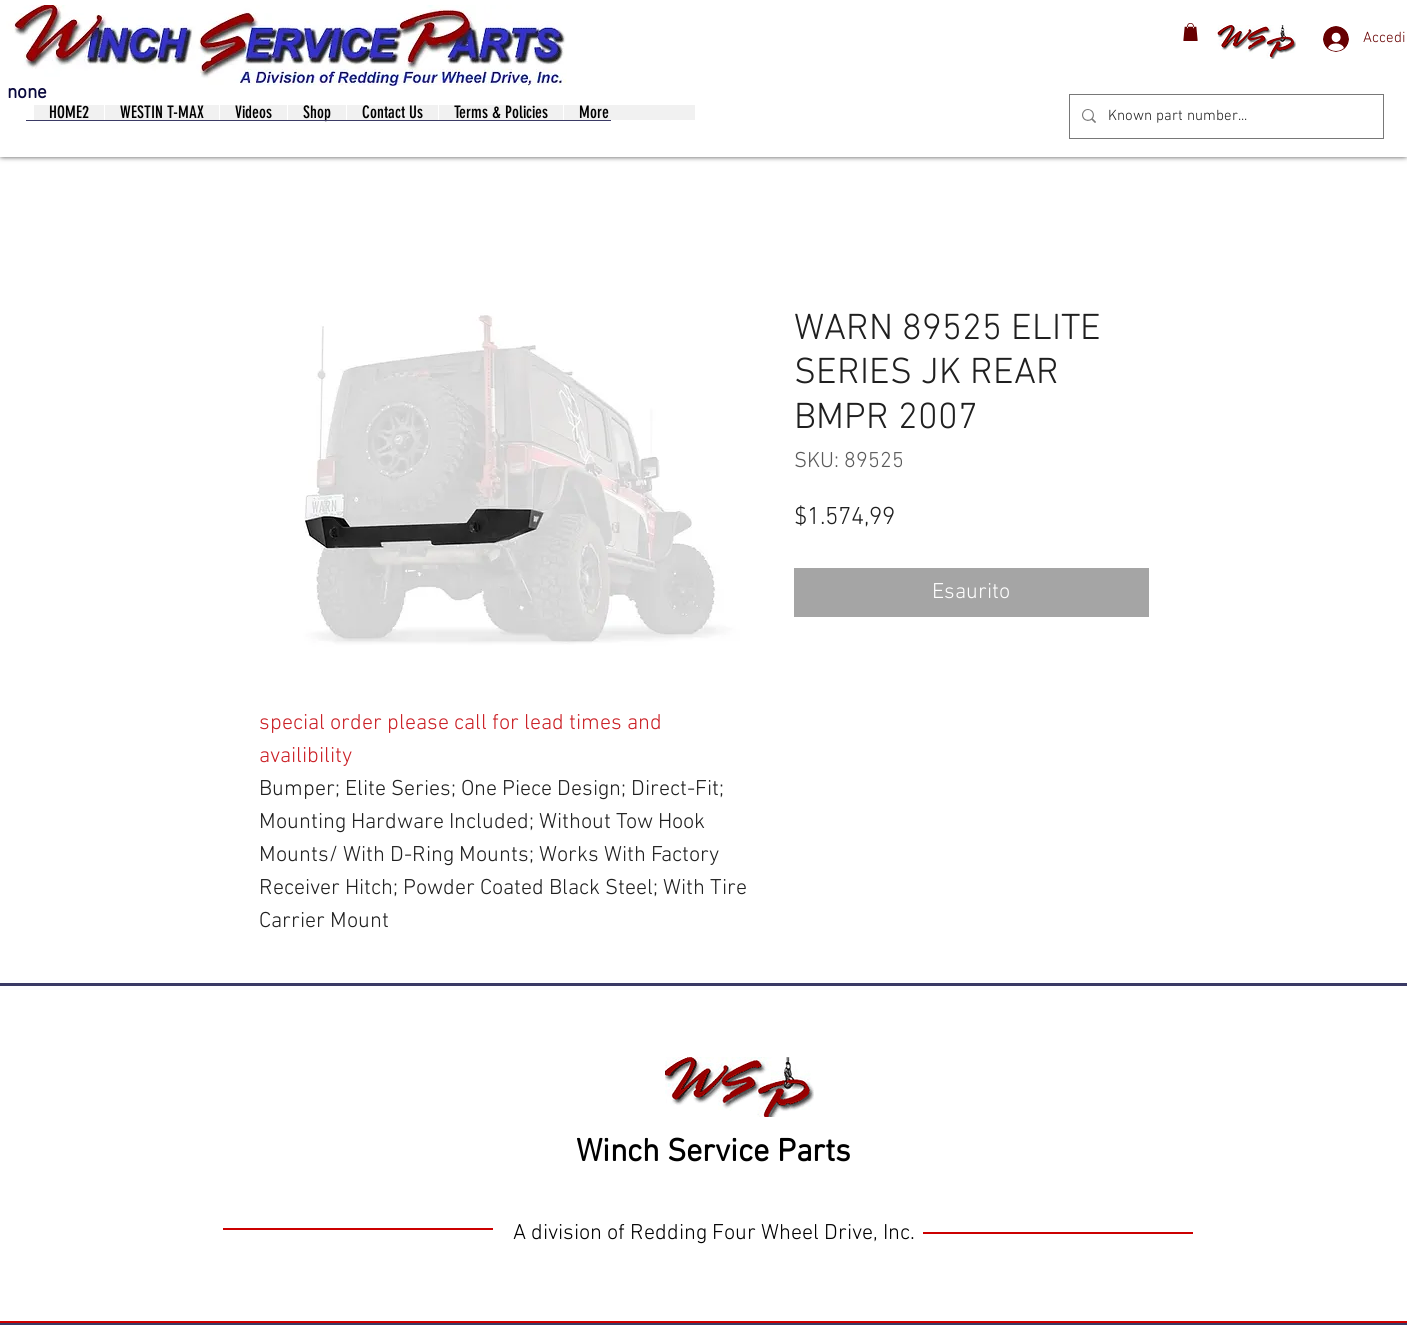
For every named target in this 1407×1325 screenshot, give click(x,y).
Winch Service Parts (713, 1153)
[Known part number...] (1224, 116)
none (27, 93)
